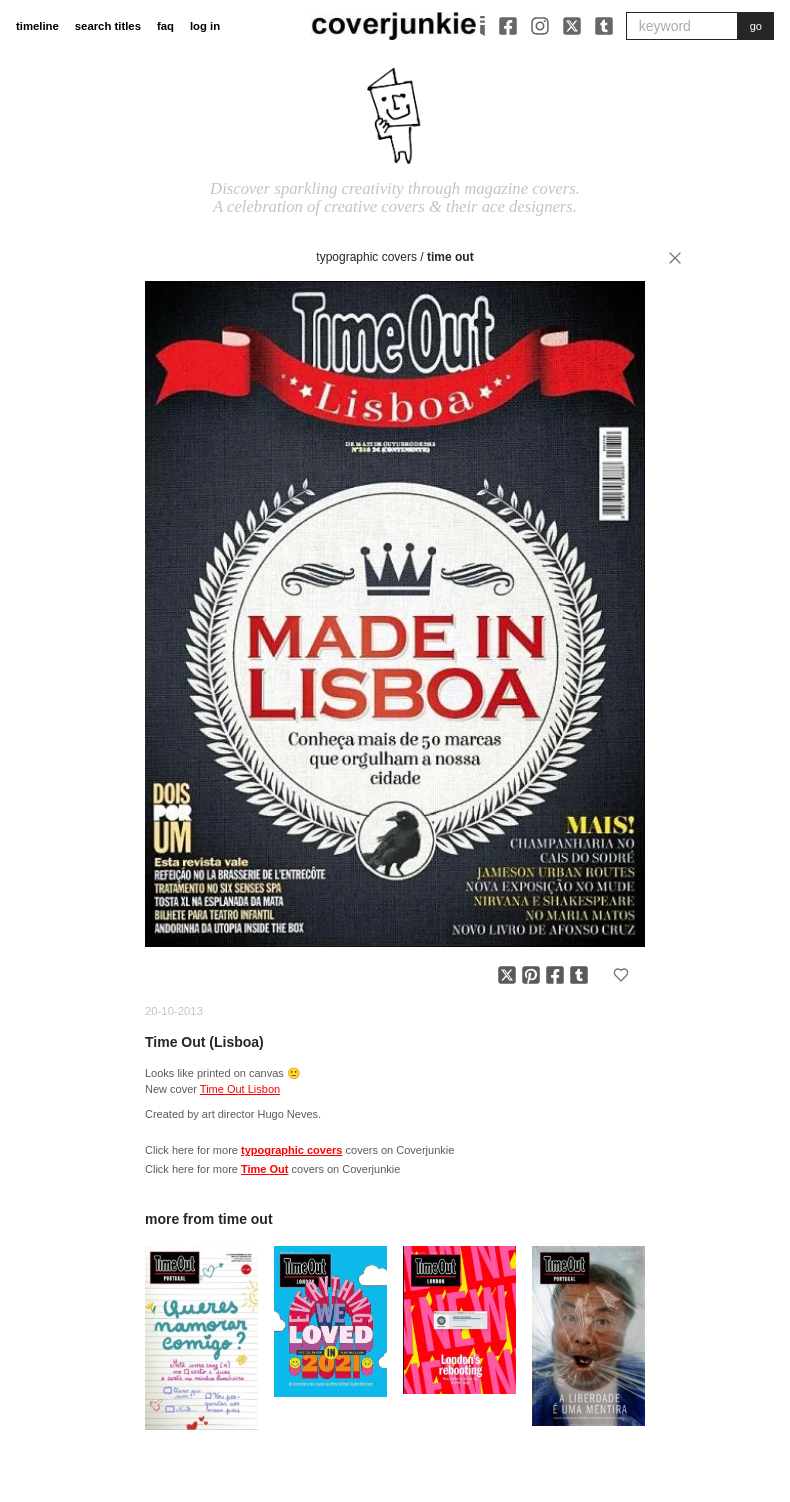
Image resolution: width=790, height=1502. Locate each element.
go (756, 26)
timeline (37, 26)
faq (165, 26)
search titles (108, 26)
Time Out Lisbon (240, 1089)
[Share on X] (507, 975)
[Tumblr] (604, 26)
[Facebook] (508, 26)
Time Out (450, 257)
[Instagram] (540, 26)
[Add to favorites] (621, 975)
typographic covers (366, 257)
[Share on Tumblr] (579, 975)
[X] (572, 26)
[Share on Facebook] (555, 975)
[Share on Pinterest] (531, 975)
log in (205, 26)
